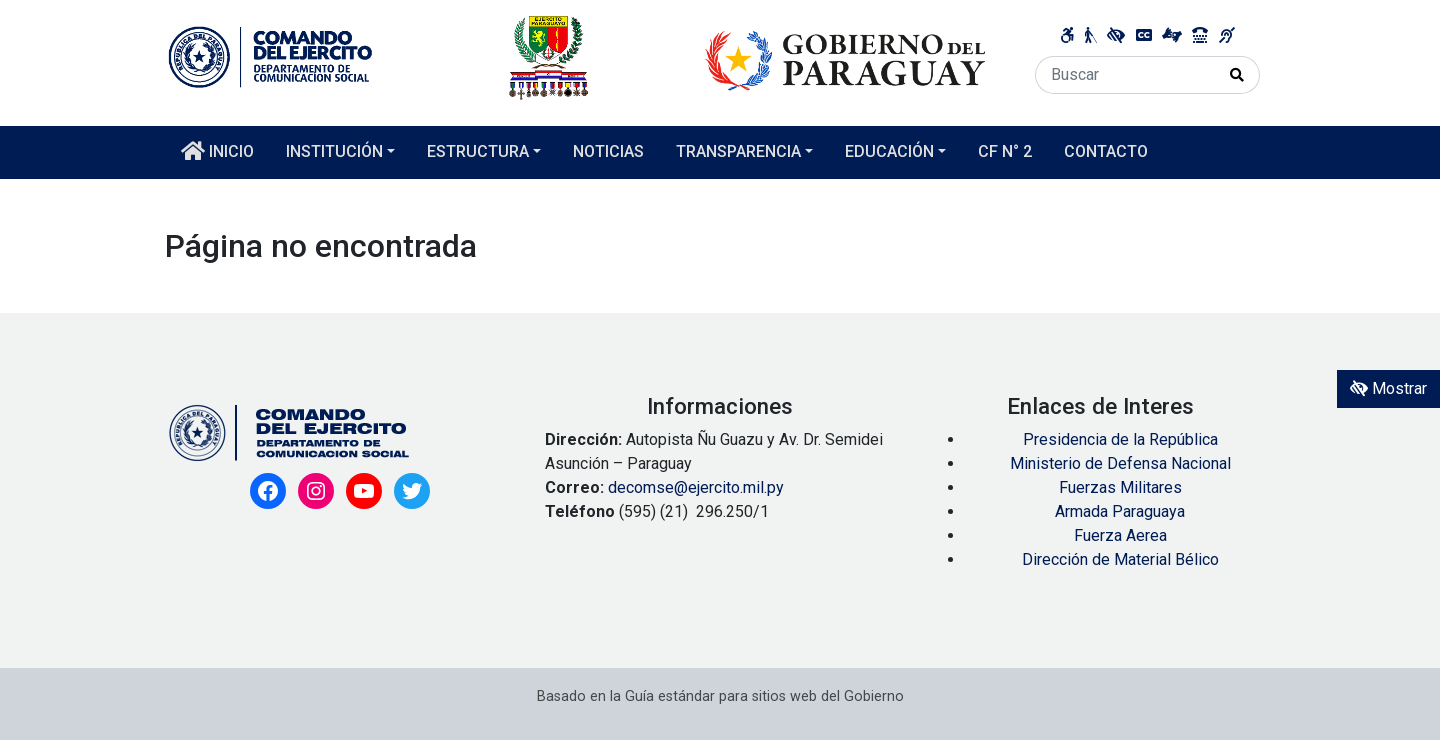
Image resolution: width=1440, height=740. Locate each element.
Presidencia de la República (1120, 439)
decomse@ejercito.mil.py (698, 487)
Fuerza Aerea (1120, 535)
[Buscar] (1125, 75)
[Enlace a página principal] (577, 56)
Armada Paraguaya (1120, 511)
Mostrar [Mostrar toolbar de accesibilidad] (1388, 388)
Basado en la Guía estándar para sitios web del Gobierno (720, 696)
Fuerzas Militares (1120, 487)
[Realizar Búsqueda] (1237, 75)
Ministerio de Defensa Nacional (1120, 463)
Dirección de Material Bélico (1120, 559)
